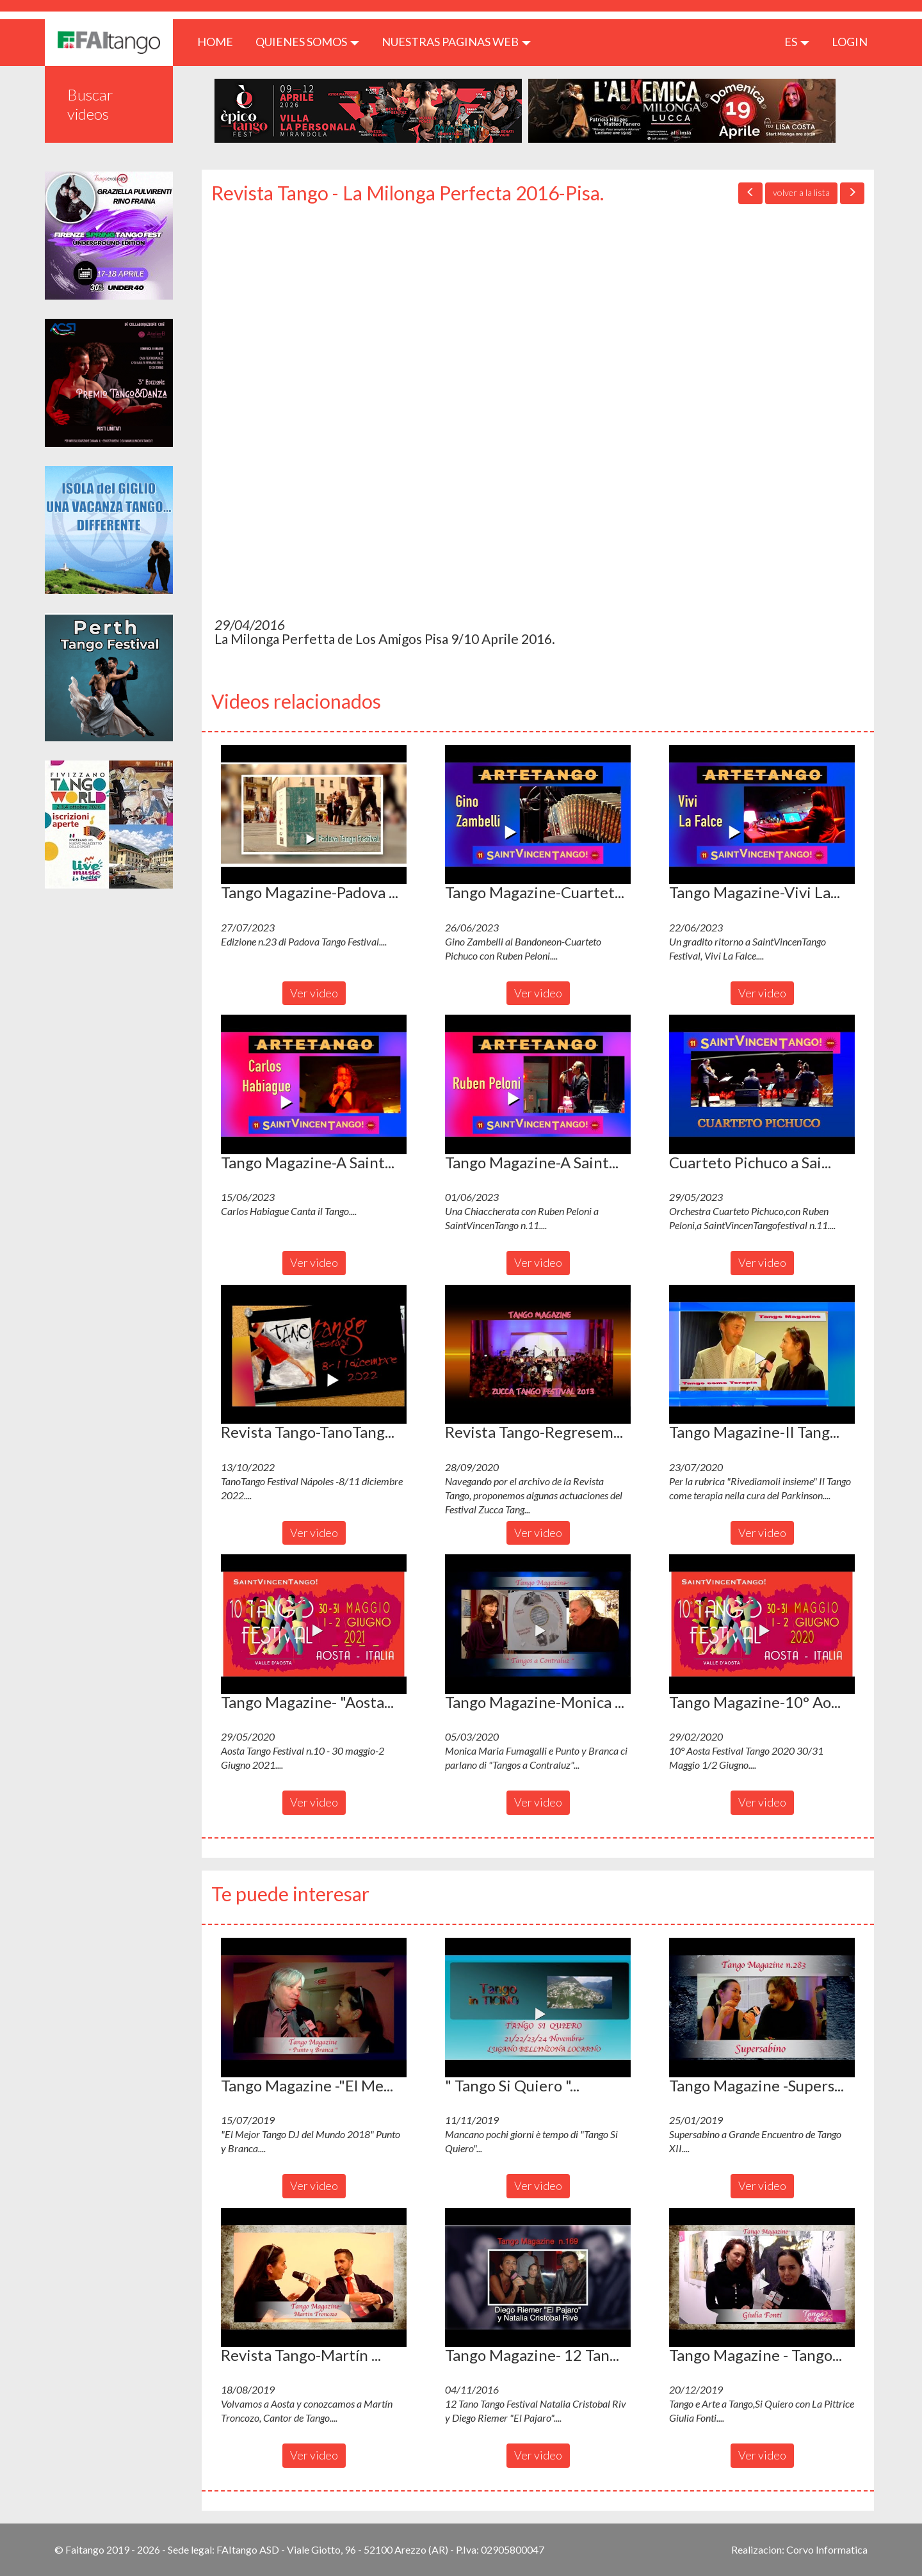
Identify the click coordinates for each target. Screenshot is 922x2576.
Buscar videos (90, 104)
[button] (314, 815)
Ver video (314, 993)
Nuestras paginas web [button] (456, 42)
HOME (220, 41)
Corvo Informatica (827, 2549)
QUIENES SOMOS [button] (307, 42)
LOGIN (850, 42)
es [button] (796, 42)
